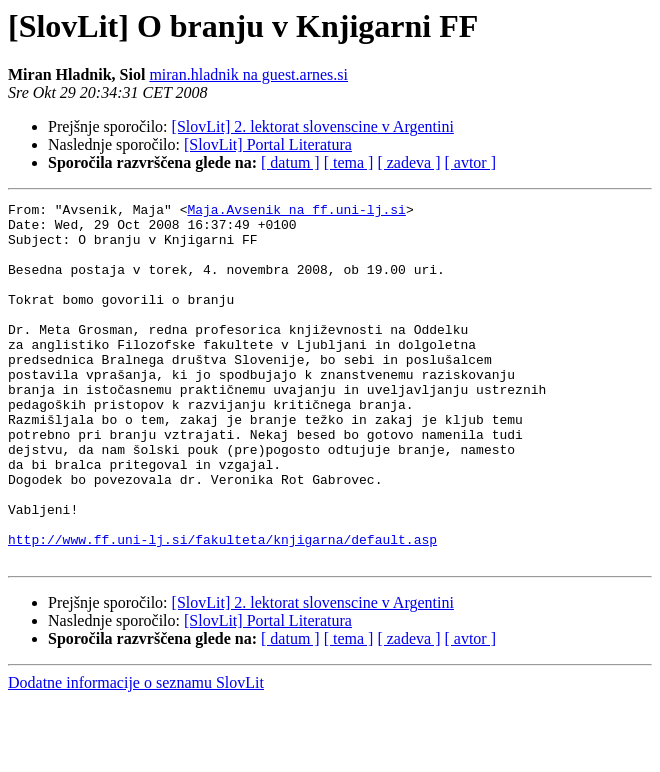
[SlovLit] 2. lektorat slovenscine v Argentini (313, 126)
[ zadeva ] (408, 162)
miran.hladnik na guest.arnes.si (248, 74)
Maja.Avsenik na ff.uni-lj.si (296, 212)
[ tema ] (349, 162)
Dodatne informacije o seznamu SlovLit (136, 754)
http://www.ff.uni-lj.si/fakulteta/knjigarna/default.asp (222, 608)
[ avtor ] (470, 162)
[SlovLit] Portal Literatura (268, 144)
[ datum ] (290, 162)
